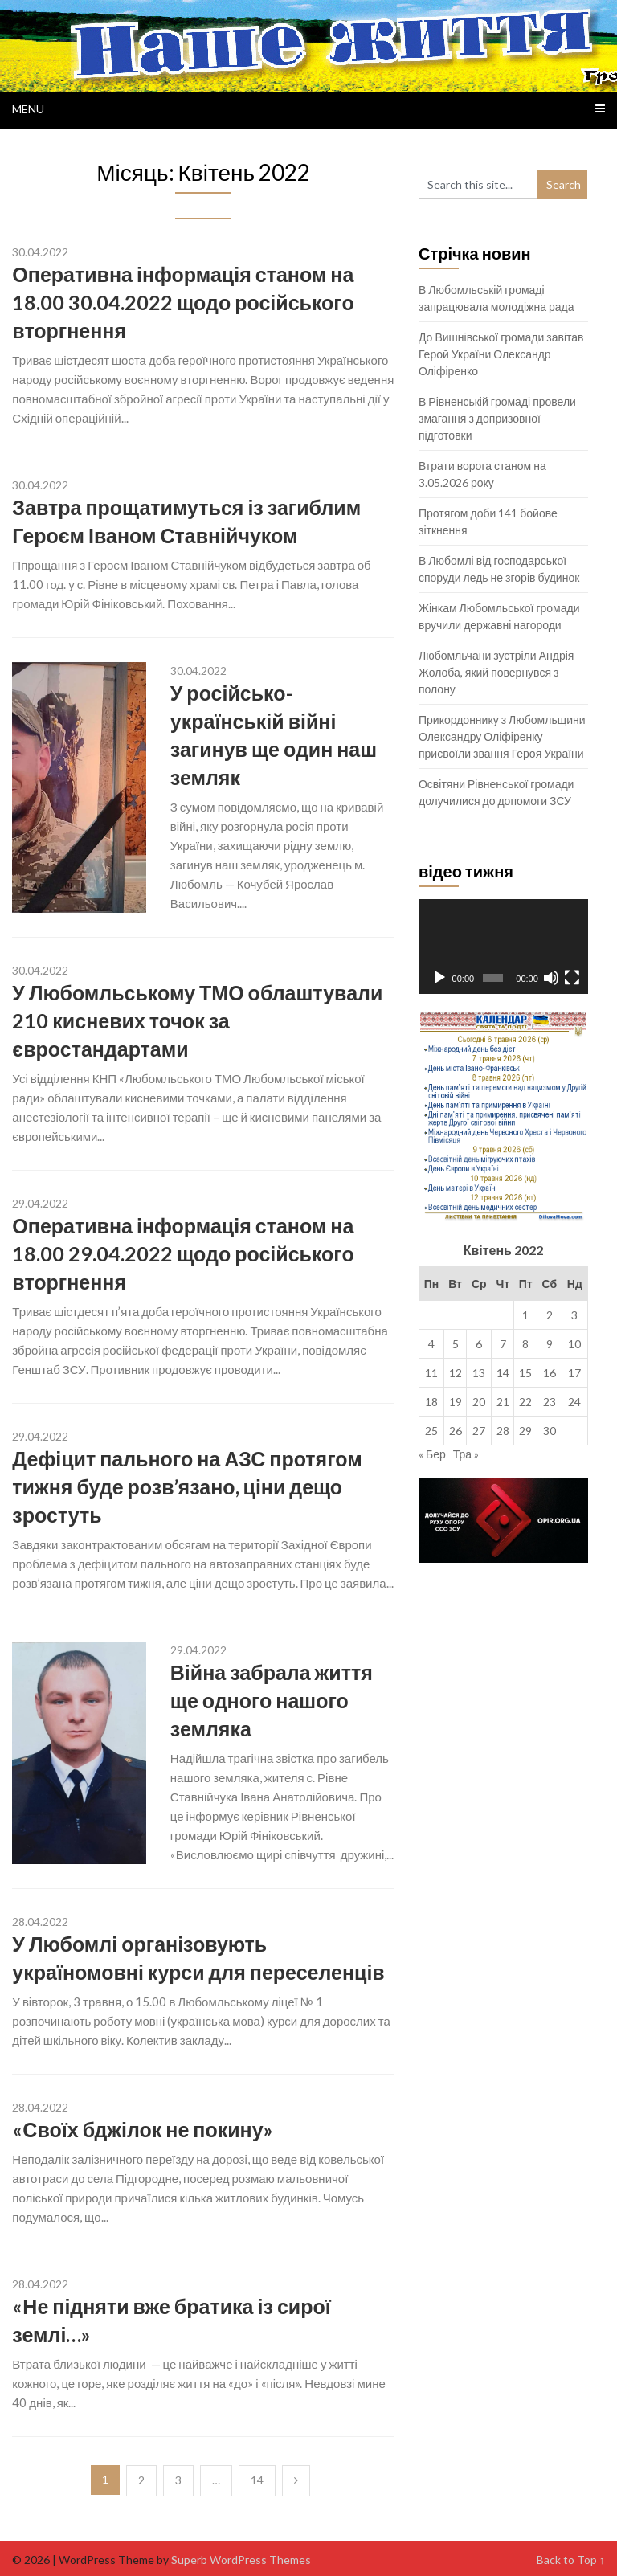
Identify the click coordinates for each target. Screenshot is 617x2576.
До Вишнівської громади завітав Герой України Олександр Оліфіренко (501, 354)
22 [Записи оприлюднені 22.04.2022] (525, 1402)
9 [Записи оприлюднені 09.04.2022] (549, 1344)
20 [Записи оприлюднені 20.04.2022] (478, 1402)
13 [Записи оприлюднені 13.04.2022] (478, 1373)
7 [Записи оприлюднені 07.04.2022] (503, 1344)
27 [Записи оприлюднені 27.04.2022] (478, 1430)
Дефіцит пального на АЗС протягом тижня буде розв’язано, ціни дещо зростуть (187, 1486)
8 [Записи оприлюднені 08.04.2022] (525, 1344)
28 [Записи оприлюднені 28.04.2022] (502, 1430)
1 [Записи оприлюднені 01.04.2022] (525, 1315)
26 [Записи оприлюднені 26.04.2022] (455, 1430)
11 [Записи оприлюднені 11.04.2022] (431, 1373)
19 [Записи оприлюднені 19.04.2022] (455, 1402)
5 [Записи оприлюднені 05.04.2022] (455, 1344)
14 (257, 2480)
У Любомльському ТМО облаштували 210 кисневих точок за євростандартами (197, 1020)
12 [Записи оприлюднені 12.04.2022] (455, 1373)
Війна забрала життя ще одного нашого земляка (271, 1700)
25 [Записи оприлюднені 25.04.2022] (431, 1430)
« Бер (432, 1454)
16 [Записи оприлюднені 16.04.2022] (549, 1373)
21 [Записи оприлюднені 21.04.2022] (502, 1402)
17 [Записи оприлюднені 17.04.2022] (574, 1373)
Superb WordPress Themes (241, 2559)
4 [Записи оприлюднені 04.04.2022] (431, 1344)
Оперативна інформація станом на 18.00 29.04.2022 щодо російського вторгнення (182, 1253)
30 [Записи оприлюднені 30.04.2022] (549, 1430)
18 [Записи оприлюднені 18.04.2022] (431, 1402)
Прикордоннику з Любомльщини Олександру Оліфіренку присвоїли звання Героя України (502, 736)
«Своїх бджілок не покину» (142, 2129)
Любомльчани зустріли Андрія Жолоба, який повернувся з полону (496, 672)
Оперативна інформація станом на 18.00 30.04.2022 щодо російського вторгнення (182, 302)
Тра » (466, 1454)
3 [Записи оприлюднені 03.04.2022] (574, 1315)
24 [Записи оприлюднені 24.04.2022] (574, 1402)
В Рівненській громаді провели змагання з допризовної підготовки (497, 418)
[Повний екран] (572, 978)
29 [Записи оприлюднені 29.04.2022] (525, 1430)
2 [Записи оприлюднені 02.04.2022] (549, 1315)
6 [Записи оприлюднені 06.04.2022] (479, 1344)
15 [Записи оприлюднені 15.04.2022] (525, 1373)
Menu (28, 109)
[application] (503, 947)
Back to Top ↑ (571, 2559)
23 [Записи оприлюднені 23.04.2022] (549, 1402)
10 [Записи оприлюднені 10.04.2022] (574, 1344)
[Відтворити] (439, 978)
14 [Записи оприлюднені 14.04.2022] (502, 1373)
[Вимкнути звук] (551, 978)
